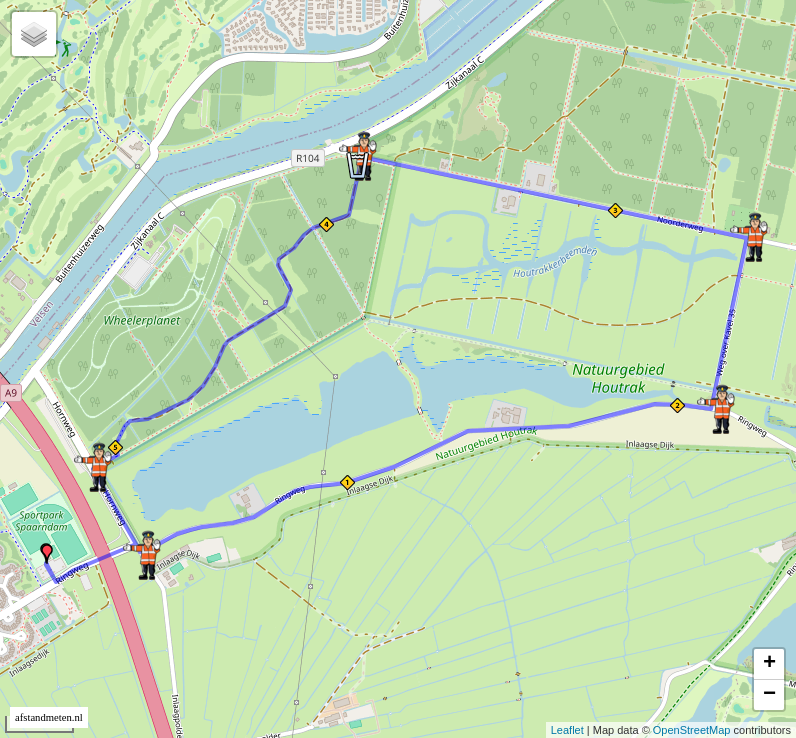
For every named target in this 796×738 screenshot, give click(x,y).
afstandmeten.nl (49, 717)
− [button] (769, 695)
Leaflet (567, 730)
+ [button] (769, 664)
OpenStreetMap (692, 730)
